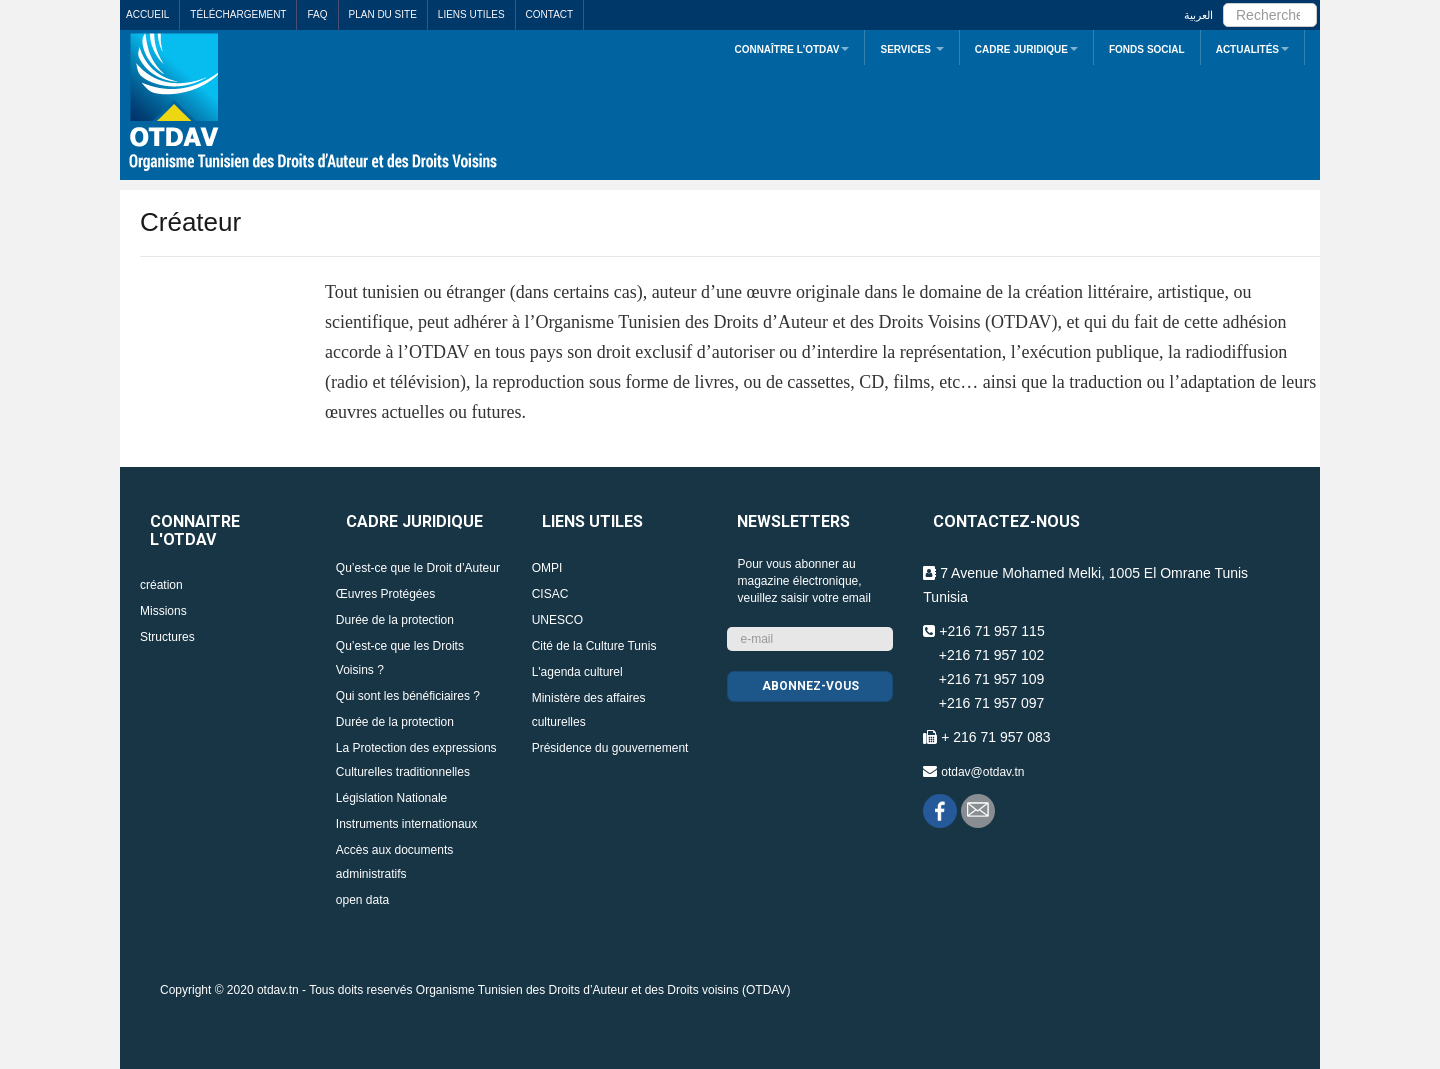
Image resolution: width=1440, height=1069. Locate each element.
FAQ (317, 14)
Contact (550, 14)
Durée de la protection (395, 620)
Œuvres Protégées (385, 594)
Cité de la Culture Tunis (594, 646)
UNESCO (557, 620)
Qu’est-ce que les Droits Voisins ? (400, 658)
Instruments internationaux (406, 824)
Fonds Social (1147, 49)
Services (911, 49)
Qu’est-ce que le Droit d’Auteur (418, 568)
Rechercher (1223, 0)
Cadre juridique (1026, 49)
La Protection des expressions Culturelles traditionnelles (416, 760)
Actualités (1252, 49)
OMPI (547, 568)
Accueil (147, 14)
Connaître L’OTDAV (791, 49)
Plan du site (383, 14)
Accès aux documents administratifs (394, 862)
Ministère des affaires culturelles (589, 710)
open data (362, 900)
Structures (167, 637)
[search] (1270, 15)
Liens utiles (471, 14)
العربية (1198, 15)
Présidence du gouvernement (610, 748)
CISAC (550, 594)
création (161, 585)
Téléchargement (238, 14)
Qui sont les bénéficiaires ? (408, 696)
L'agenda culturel (577, 672)
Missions (163, 611)
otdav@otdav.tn (982, 772)
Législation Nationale (391, 798)
